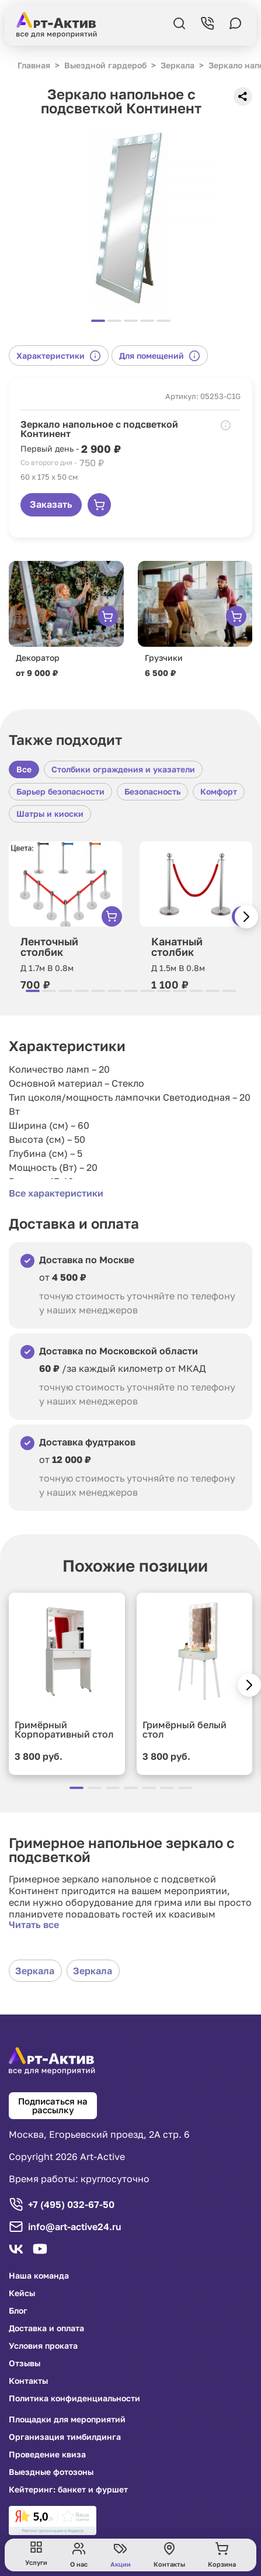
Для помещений (159, 356)
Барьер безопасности (60, 791)
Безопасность (152, 791)
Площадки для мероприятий (67, 2419)
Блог (18, 2310)
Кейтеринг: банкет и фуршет (68, 2489)
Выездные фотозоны (51, 2472)
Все (24, 769)
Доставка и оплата (46, 2328)
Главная (34, 65)
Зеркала (34, 1971)
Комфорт (218, 791)
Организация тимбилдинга (65, 2437)
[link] (52, 2520)
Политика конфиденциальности (74, 2398)
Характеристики (58, 356)
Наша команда (39, 2275)
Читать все (34, 1924)
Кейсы (22, 2293)
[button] (246, 916)
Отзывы (24, 2363)
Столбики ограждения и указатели (123, 769)
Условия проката (43, 2345)
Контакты (28, 2381)
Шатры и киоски (49, 814)
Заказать (51, 504)
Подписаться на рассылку (53, 2105)
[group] (130, 218)
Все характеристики (56, 1193)
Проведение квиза (47, 2454)
